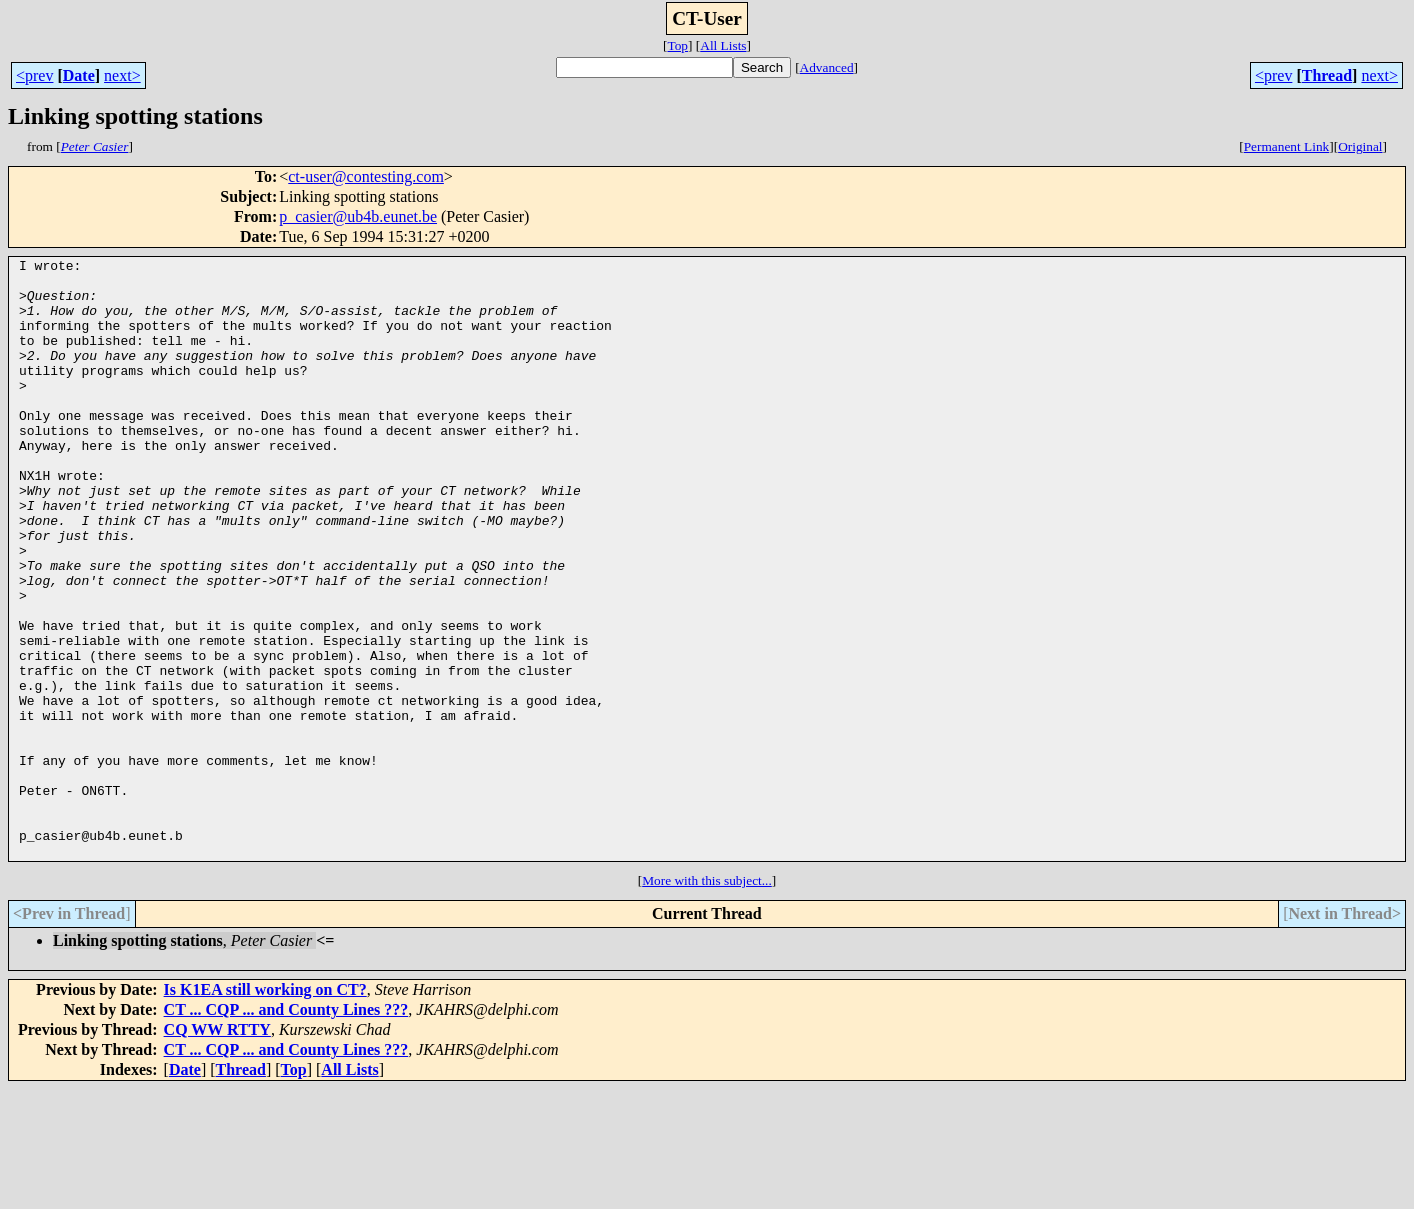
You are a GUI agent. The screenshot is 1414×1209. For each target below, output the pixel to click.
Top (677, 45)
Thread (1327, 75)
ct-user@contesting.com (366, 176)
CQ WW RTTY (217, 1149)
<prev (34, 75)
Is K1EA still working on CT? (265, 1109)
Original (1360, 146)
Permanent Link (1287, 146)
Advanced (827, 67)
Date (79, 75)
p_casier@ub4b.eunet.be (358, 216)
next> (122, 75)
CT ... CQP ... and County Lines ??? (286, 1129)
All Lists (723, 45)
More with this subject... (707, 1000)
